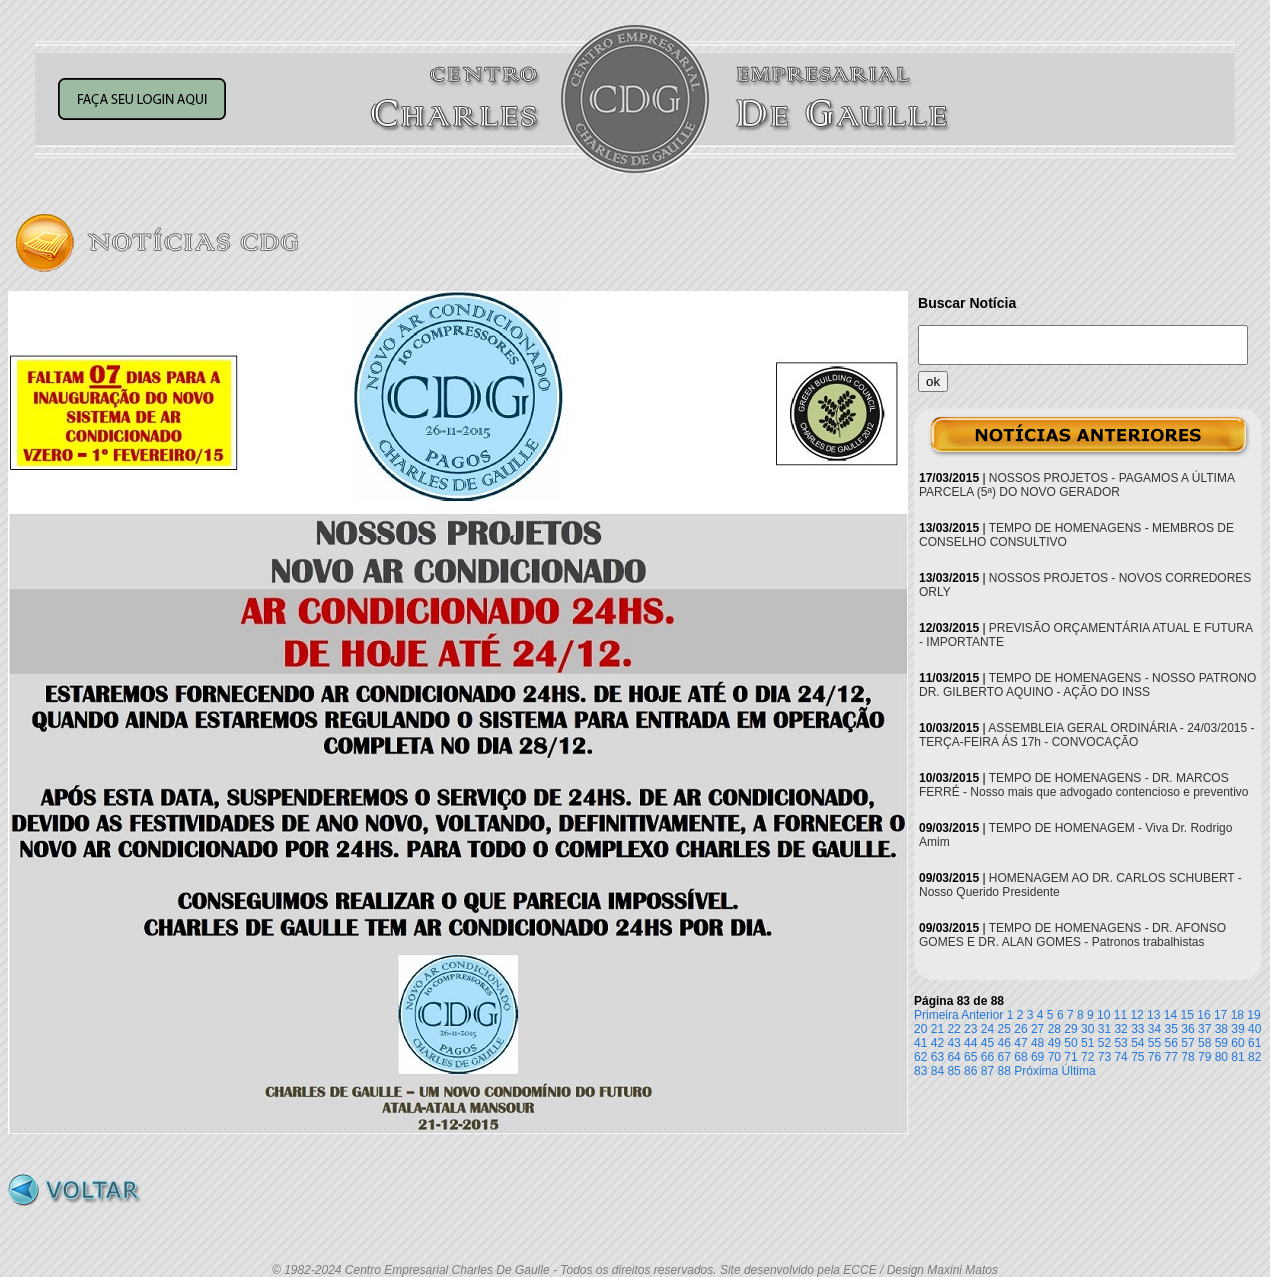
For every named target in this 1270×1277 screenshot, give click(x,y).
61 (1254, 1043)
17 (1220, 1015)
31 (1104, 1029)
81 (1237, 1057)
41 (920, 1043)
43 (953, 1043)
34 (1154, 1029)
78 (1187, 1057)
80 (1221, 1057)
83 (920, 1071)
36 (1187, 1029)
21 (937, 1029)
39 (1237, 1029)
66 (987, 1057)
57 (1187, 1043)
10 (1103, 1015)
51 (1087, 1043)
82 (1254, 1057)
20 (920, 1029)
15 (1187, 1015)
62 (920, 1057)
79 (1204, 1057)
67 (1004, 1057)
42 (937, 1043)
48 (1037, 1043)
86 (970, 1071)
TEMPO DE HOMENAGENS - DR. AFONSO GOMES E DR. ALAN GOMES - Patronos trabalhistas (1072, 935)
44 (970, 1043)
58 (1204, 1043)
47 (1020, 1043)
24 (987, 1029)
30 (1087, 1029)
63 (937, 1057)
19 (1253, 1015)
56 (1171, 1043)
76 (1154, 1057)
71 (1070, 1057)
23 (970, 1029)
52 (1104, 1043)
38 (1221, 1029)
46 (1004, 1043)
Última (1079, 1071)
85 (953, 1071)
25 (1004, 1029)
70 (1054, 1057)
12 (1136, 1015)
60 (1237, 1043)
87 (987, 1071)
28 (1054, 1029)
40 (1254, 1029)
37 (1204, 1029)
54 (1137, 1043)
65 (970, 1057)
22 (953, 1029)
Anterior (982, 1015)
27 (1037, 1029)
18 (1237, 1015)
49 (1054, 1043)
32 (1120, 1029)
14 (1170, 1015)
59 (1221, 1043)
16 (1203, 1015)
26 (1020, 1029)
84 (937, 1071)
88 (1004, 1071)
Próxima (1036, 1071)
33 (1137, 1029)
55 (1154, 1043)
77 (1171, 1057)
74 (1120, 1057)
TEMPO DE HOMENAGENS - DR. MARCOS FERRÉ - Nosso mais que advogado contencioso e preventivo (1084, 785)
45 (987, 1043)
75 (1137, 1057)
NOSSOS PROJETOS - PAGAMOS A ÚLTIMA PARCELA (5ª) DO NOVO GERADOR (1076, 485)
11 (1120, 1015)
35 (1171, 1029)
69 (1037, 1057)
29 (1070, 1029)
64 (953, 1057)
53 (1120, 1043)
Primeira (936, 1015)
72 (1087, 1057)
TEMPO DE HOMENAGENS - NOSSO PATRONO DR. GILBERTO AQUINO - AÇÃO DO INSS (1087, 685)
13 (1153, 1015)
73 (1104, 1057)
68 (1020, 1057)
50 (1070, 1043)
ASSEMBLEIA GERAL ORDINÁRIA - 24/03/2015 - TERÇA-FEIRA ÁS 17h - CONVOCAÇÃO (1087, 735)
